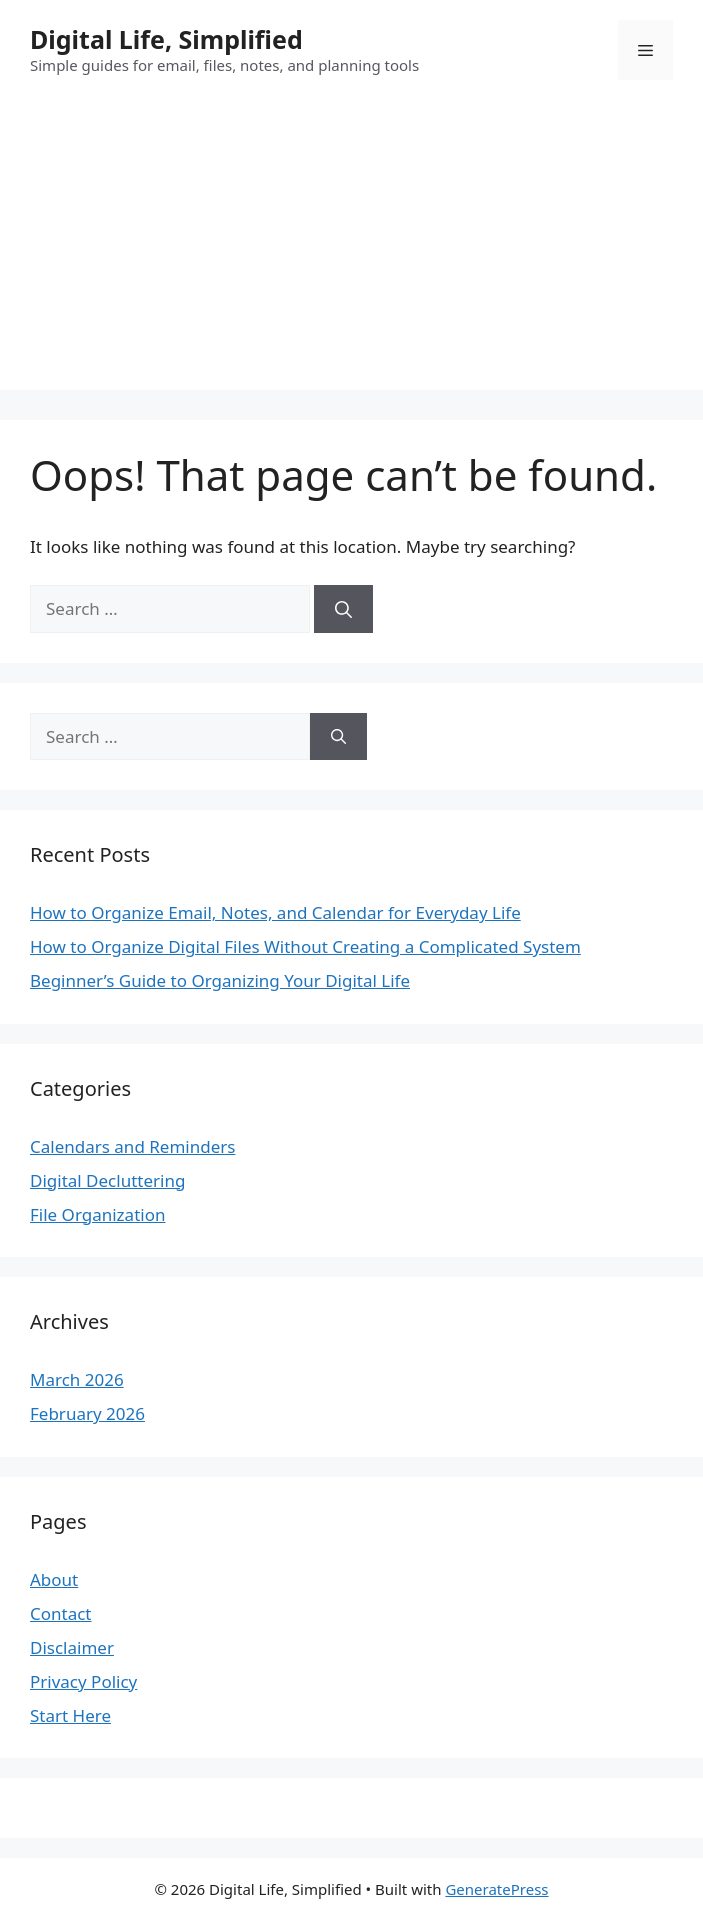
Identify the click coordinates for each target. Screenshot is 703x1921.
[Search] (343, 609)
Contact (61, 1613)
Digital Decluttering (107, 1180)
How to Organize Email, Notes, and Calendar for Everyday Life (275, 912)
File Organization (97, 1214)
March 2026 (77, 1379)
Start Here (70, 1715)
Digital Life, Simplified (166, 39)
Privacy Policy (83, 1681)
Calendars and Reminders (132, 1146)
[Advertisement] (351, 250)
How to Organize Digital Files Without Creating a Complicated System (305, 946)
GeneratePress (496, 1889)
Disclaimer (72, 1647)
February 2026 (87, 1413)
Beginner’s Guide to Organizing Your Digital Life (220, 980)
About (54, 1579)
